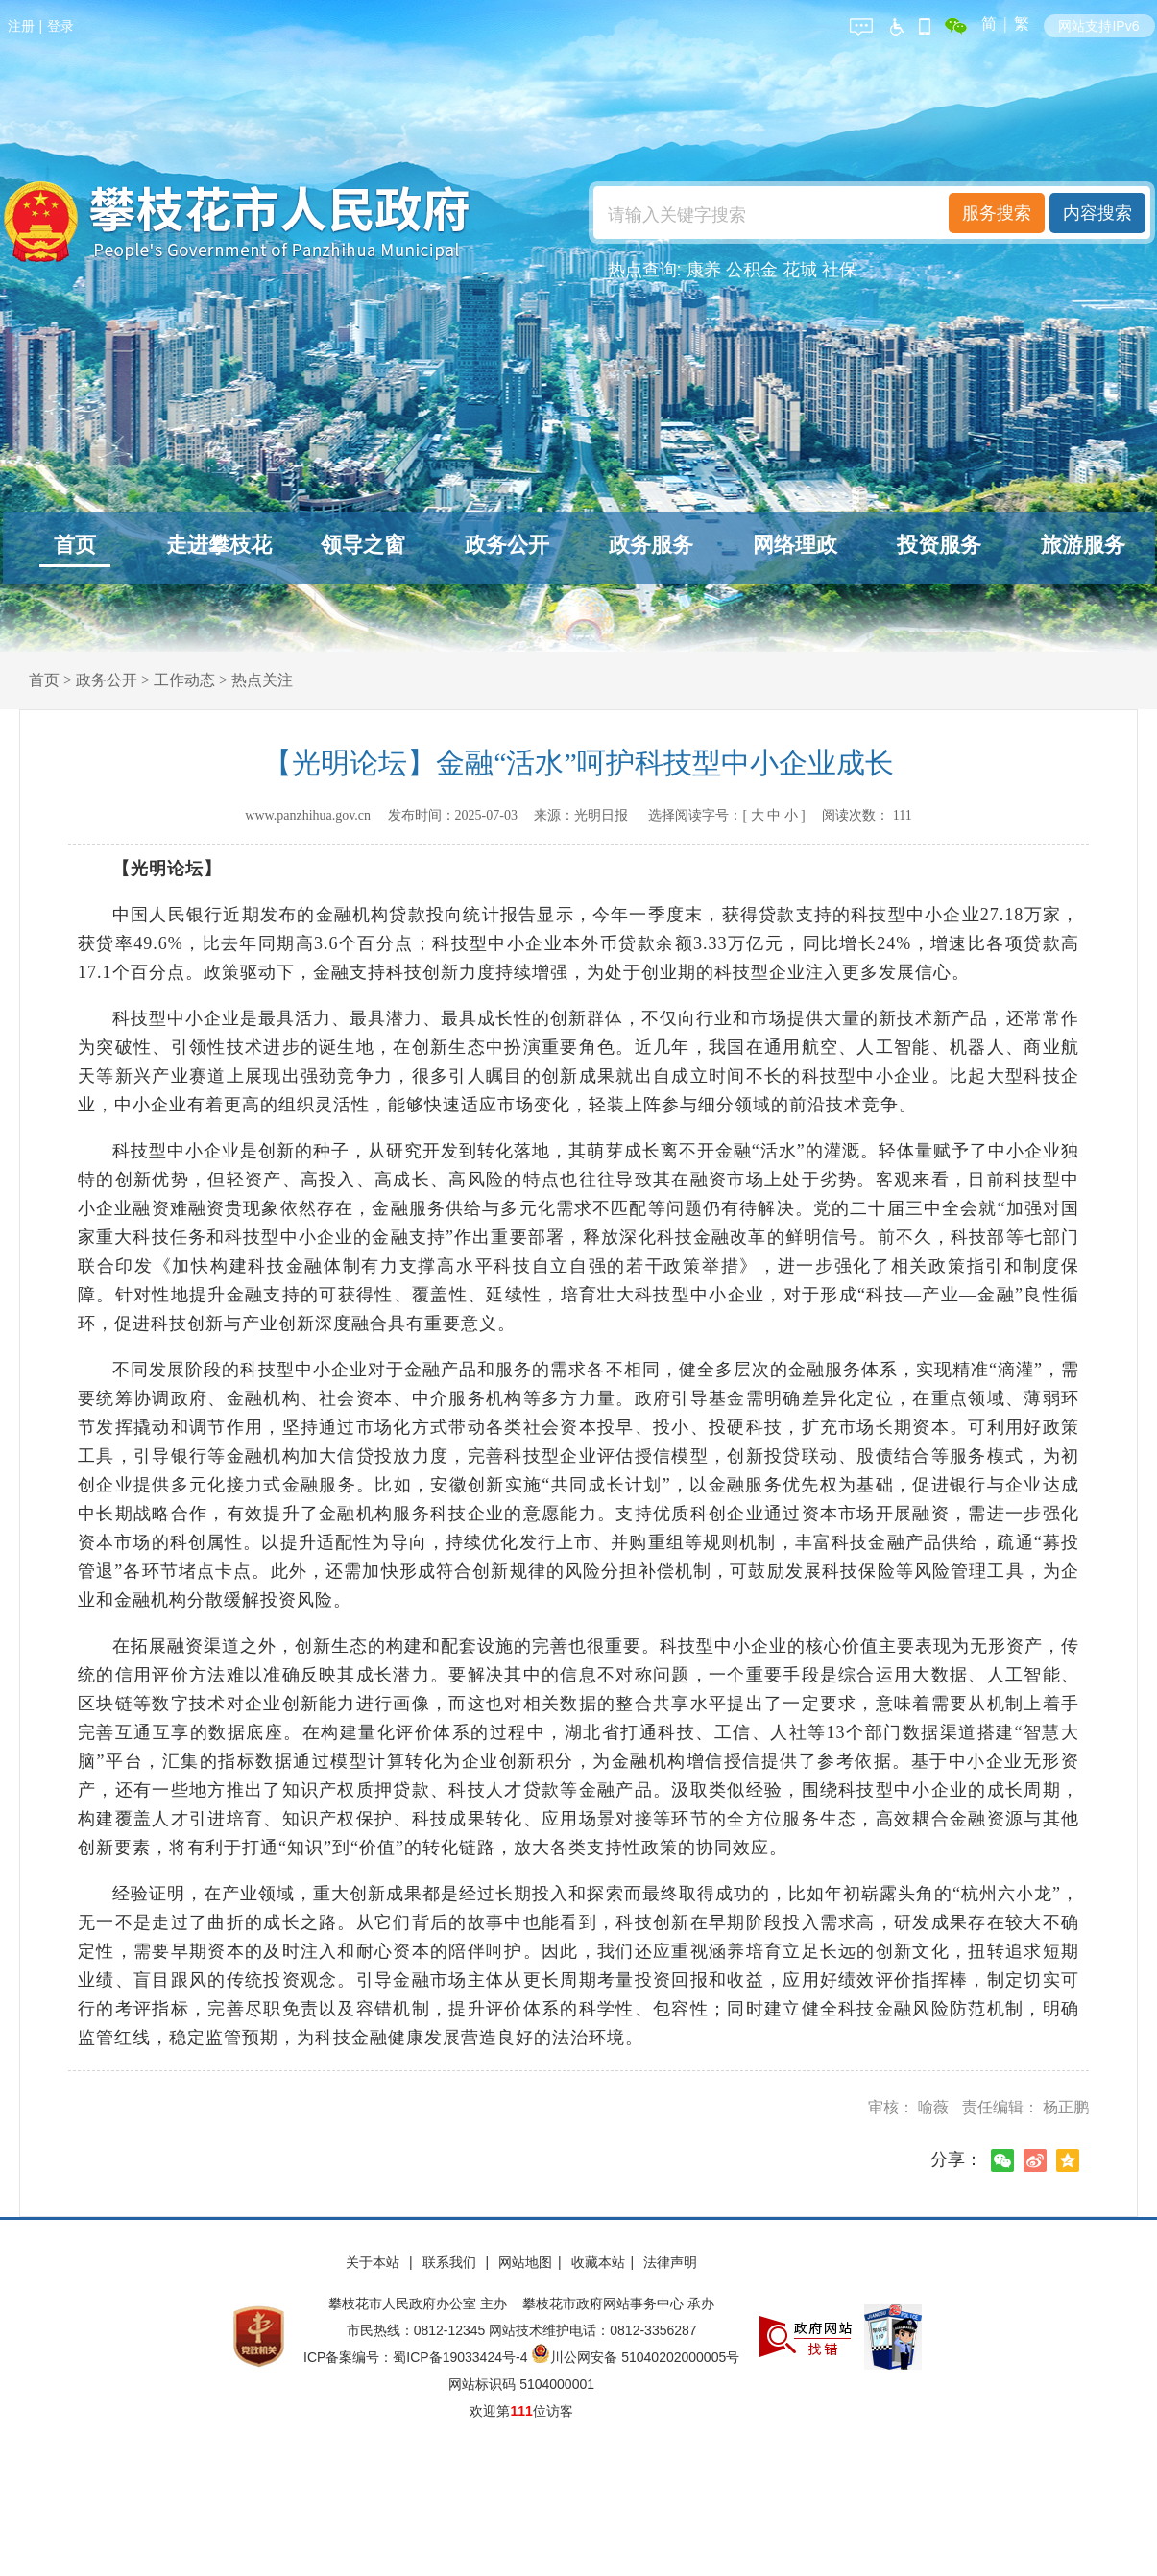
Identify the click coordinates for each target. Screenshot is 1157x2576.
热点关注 (262, 680)
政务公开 (507, 545)
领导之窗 (363, 545)
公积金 (752, 269)
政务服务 (651, 545)
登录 (60, 26)
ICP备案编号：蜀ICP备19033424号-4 (417, 2357)
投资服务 (939, 545)
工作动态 (184, 680)
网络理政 (795, 545)
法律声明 (670, 2262)
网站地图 (525, 2262)
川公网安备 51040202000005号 (635, 2357)
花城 (800, 269)
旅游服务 (1083, 545)
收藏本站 (598, 2262)
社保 (839, 269)
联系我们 (451, 2262)
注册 (21, 26)
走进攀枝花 (219, 545)
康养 (704, 269)
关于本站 (374, 2262)
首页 (75, 545)
